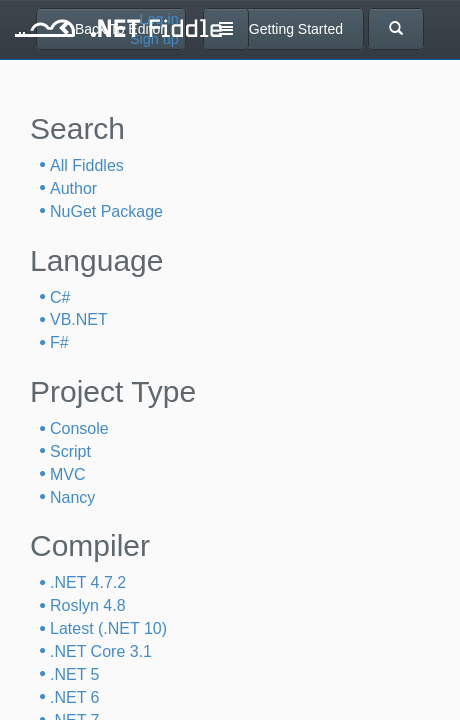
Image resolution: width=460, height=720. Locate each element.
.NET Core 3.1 (101, 651)
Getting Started (287, 29)
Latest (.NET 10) (108, 628)
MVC (68, 474)
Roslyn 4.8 (88, 605)
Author (73, 188)
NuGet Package (106, 211)
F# (59, 342)
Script (70, 451)
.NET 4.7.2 (88, 582)
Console (79, 428)
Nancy (72, 497)
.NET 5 (75, 674)
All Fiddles (87, 165)
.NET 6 (75, 697)
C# (60, 297)
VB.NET (79, 319)
